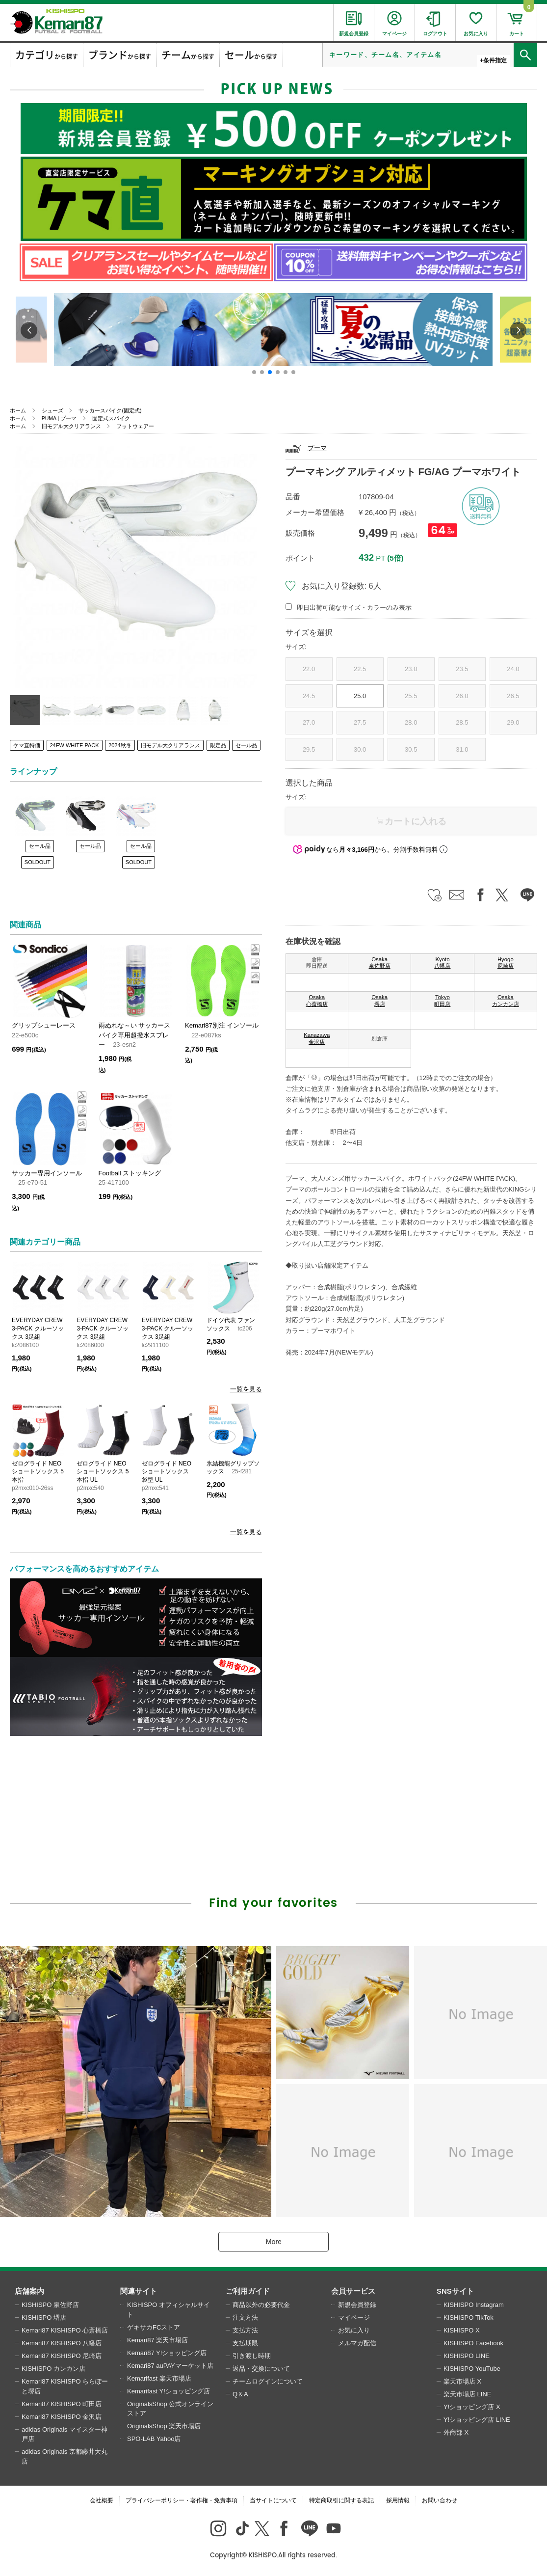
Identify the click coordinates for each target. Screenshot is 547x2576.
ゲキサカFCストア (153, 2327)
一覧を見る (246, 1389)
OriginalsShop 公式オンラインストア (170, 2408)
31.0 (462, 749)
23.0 (411, 669)
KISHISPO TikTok (468, 2317)
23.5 (462, 669)
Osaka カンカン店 (505, 1000)
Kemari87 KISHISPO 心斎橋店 (65, 2330)
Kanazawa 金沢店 (317, 1038)
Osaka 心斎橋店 (317, 1000)
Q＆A (240, 2394)
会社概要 (101, 2500)
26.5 (513, 696)
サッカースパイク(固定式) (109, 410)
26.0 (462, 696)
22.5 (360, 669)
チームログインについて (268, 2381)
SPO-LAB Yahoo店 (154, 2438)
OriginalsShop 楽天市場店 (164, 2426)
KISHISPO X (461, 2330)
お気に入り (354, 2330)
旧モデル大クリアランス (71, 426)
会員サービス (353, 2291)
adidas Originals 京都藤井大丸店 (64, 2456)
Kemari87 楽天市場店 (157, 2340)
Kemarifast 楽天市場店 (159, 2378)
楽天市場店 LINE (467, 2394)
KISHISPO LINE (466, 2355)
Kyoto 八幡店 (442, 962)
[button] (254, 372)
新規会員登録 (357, 2304)
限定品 (218, 745)
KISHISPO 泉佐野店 (50, 2304)
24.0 (513, 669)
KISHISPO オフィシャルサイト (168, 2309)
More (273, 2242)
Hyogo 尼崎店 (505, 962)
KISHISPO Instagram (473, 2304)
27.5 (360, 722)
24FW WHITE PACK (74, 745)
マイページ (354, 2317)
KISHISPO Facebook (473, 2343)
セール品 (246, 745)
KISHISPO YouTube (471, 2368)
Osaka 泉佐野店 (380, 962)
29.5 (309, 749)
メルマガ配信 (357, 2343)
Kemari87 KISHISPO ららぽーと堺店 (65, 2386)
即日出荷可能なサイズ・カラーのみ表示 (354, 607)
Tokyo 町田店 (442, 1000)
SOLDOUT (38, 862)
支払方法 (245, 2330)
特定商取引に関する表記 (341, 2500)
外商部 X (456, 2432)
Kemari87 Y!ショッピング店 (167, 2353)
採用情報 (398, 2500)
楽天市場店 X (462, 2381)
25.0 (360, 696)
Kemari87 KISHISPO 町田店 (62, 2404)
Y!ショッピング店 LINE (476, 2419)
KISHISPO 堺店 (44, 2317)
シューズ (52, 410)
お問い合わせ (439, 2500)
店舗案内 (29, 2291)
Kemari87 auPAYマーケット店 (170, 2365)
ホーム (18, 410)
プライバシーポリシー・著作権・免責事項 (181, 2500)
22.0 (309, 669)
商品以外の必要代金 (261, 2304)
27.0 (309, 722)
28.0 (411, 722)
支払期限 (245, 2343)
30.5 (411, 749)
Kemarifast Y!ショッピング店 (168, 2391)
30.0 (360, 749)
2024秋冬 (119, 745)
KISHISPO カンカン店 (53, 2368)
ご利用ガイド (248, 2291)
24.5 (309, 696)
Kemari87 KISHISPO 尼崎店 (62, 2355)
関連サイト (138, 2291)
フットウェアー (135, 426)
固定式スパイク (111, 418)
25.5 (411, 696)
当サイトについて (273, 2500)
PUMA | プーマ (59, 418)
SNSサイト (455, 2291)
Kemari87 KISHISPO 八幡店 (62, 2343)
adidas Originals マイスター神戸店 (64, 2434)
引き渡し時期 (252, 2355)
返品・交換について (261, 2368)
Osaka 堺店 (379, 1000)
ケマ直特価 (26, 745)
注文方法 (245, 2317)
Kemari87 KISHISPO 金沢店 (62, 2416)
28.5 (462, 722)
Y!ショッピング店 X (471, 2407)
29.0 (513, 722)
